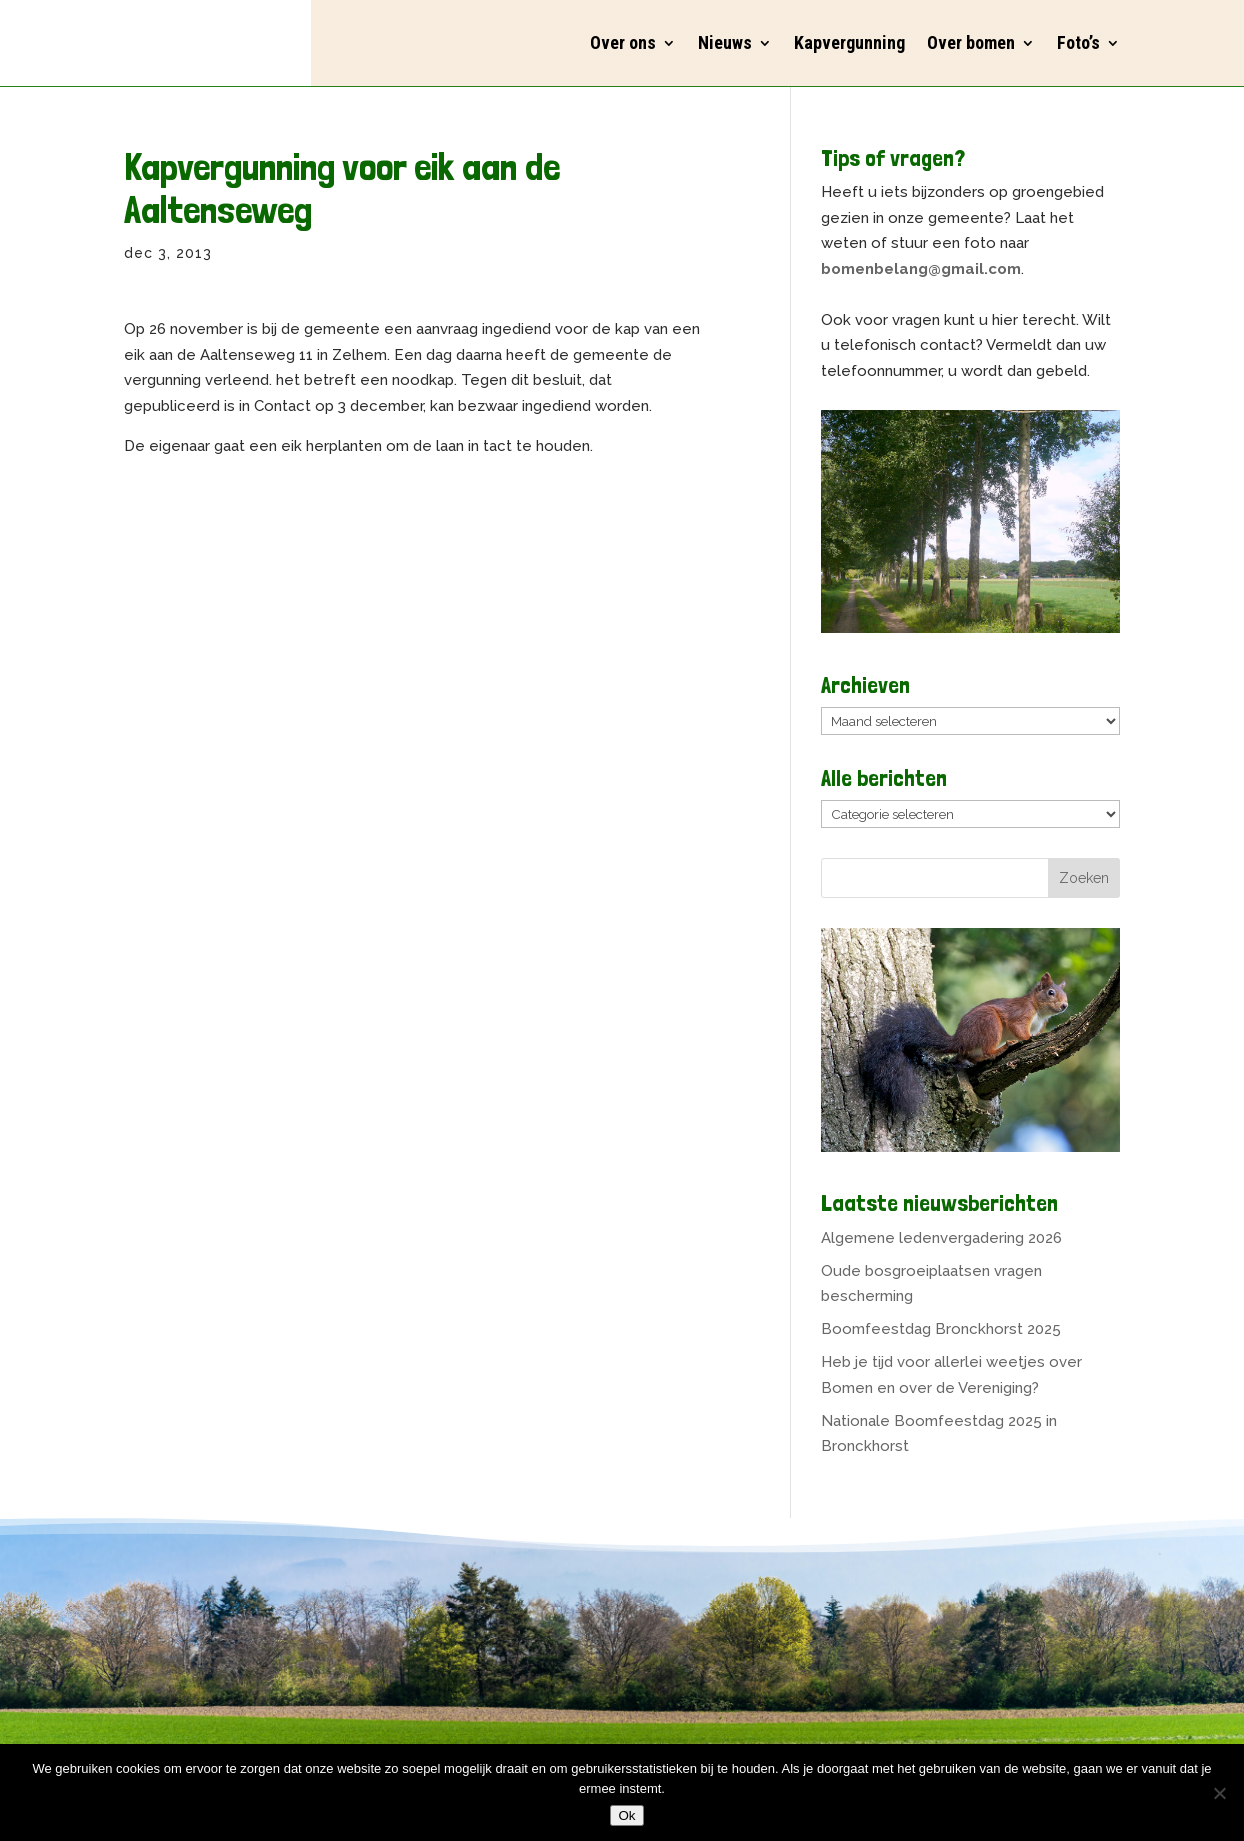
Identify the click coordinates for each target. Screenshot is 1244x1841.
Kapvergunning (849, 42)
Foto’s (1078, 42)
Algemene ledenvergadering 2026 (941, 1238)
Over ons (623, 42)
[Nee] (1219, 1793)
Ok (626, 1815)
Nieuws (725, 42)
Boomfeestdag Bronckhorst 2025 (941, 1329)
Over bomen (971, 42)
